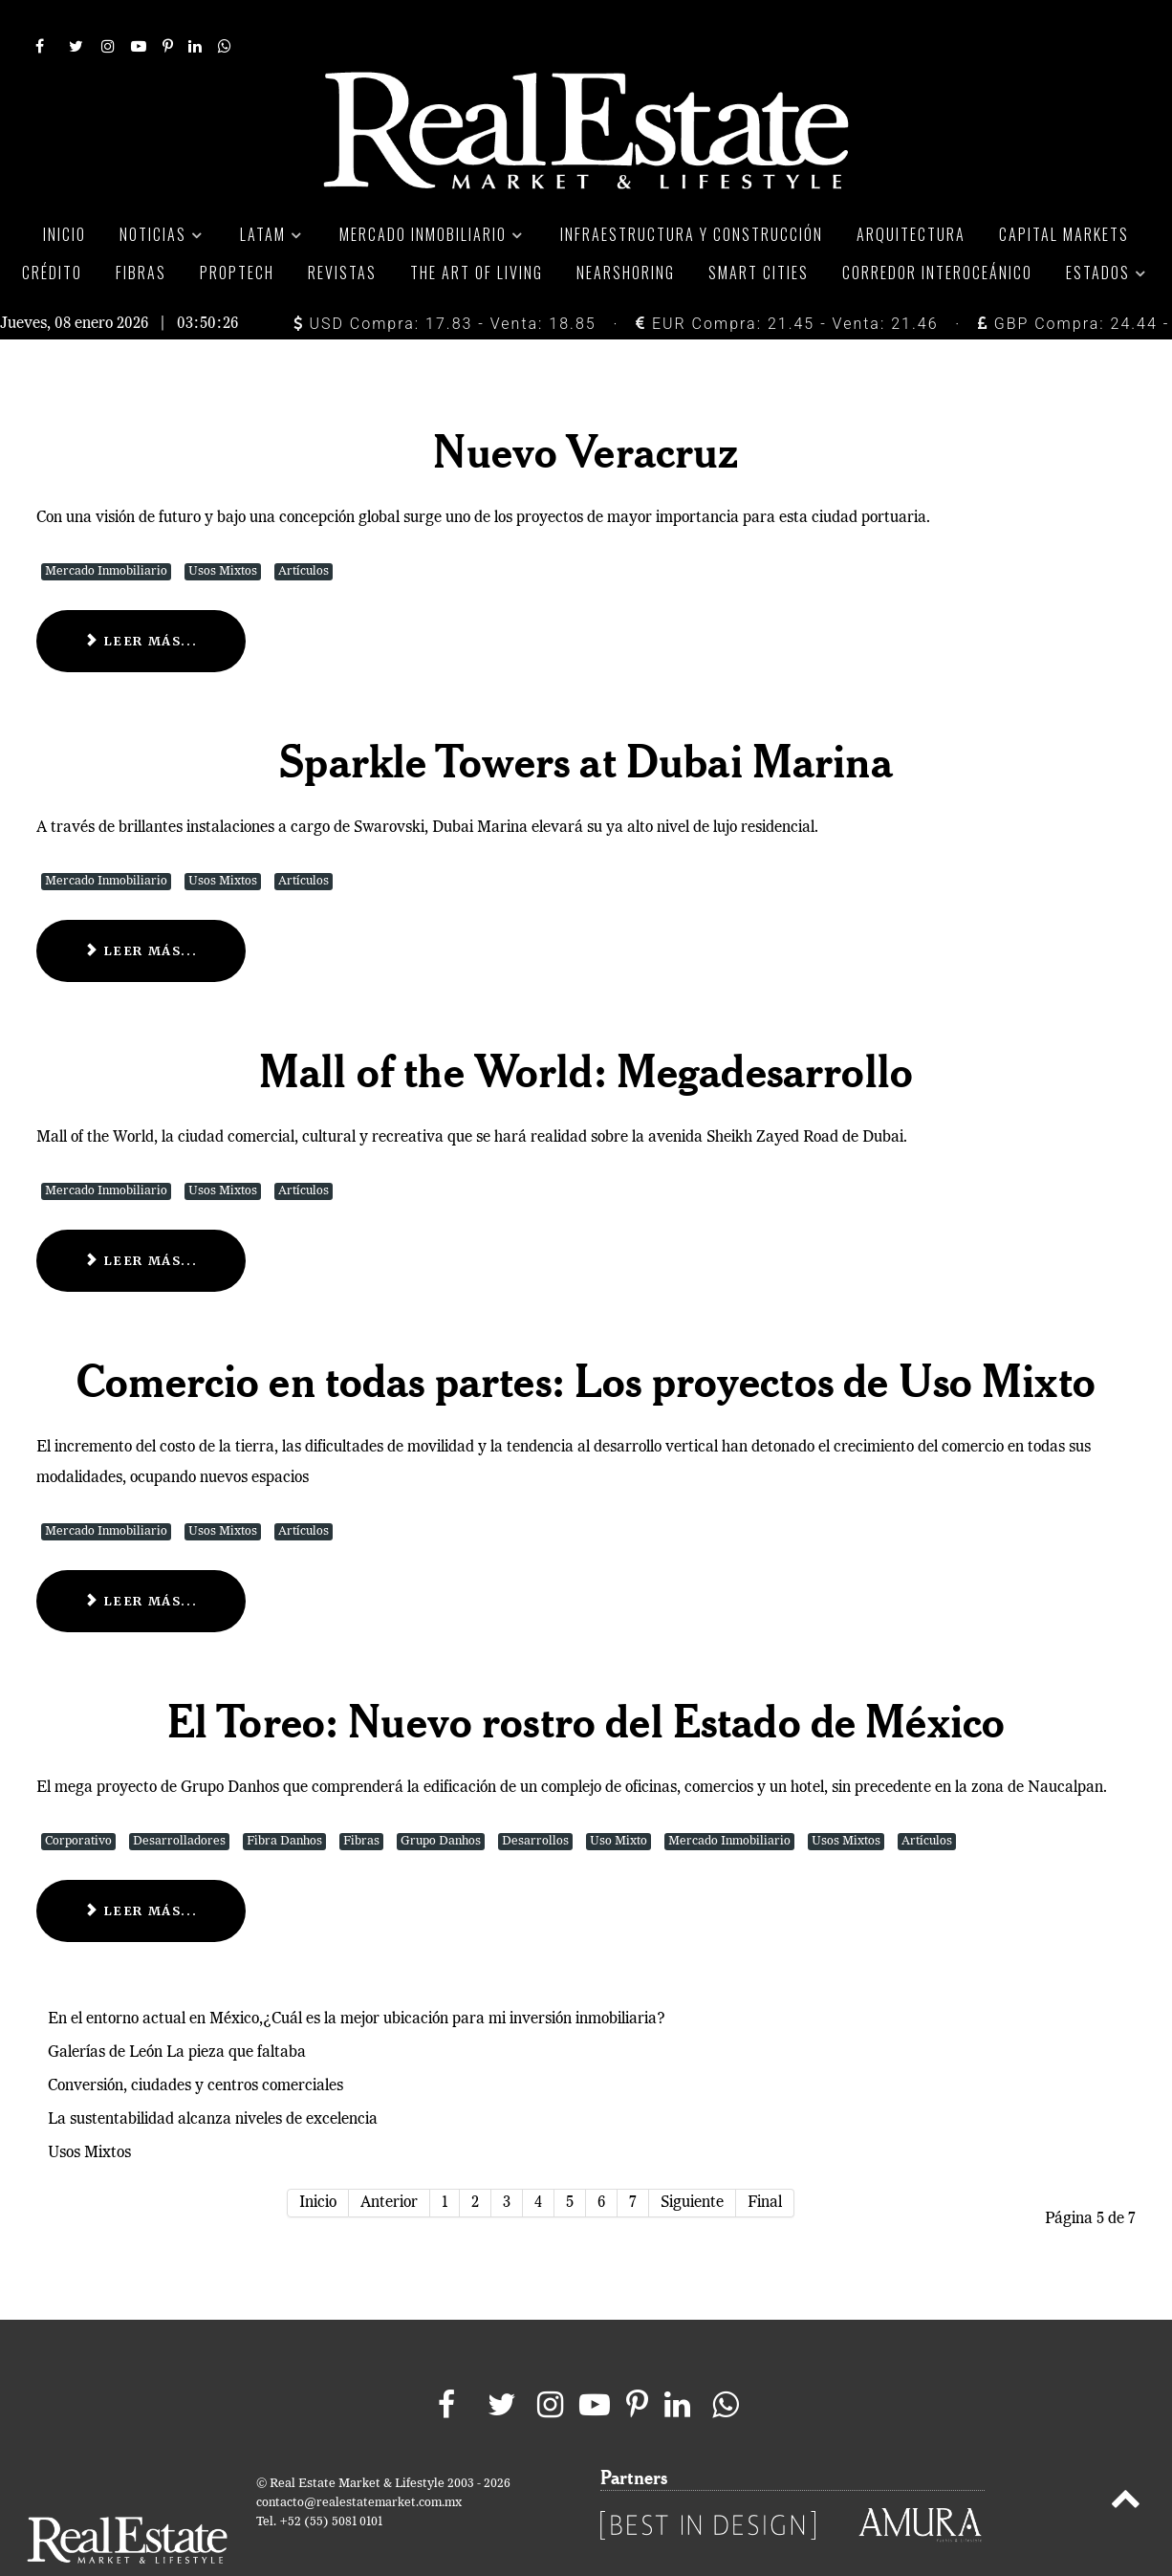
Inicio (317, 2160)
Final (765, 2160)
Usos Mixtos (222, 528)
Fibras (361, 1799)
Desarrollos (535, 1799)
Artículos (303, 528)
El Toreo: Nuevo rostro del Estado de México (586, 1677)
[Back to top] (1125, 2459)
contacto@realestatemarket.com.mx (359, 2460)
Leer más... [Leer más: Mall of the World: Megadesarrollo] (141, 1217)
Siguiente (692, 2160)
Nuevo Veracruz (585, 407)
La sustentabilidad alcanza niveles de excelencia (213, 2077)
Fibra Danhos (284, 1799)
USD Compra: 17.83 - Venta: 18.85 (445, 281)
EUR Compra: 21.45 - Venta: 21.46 (787, 281)
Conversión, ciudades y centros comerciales (195, 2043)
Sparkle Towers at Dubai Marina (586, 717)
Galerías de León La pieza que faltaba (177, 2010)
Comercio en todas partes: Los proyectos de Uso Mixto (586, 1336)
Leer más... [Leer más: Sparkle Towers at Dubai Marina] (141, 907)
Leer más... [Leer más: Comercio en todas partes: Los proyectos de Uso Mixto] (141, 1557)
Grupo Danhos (441, 1799)
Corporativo (78, 1799)
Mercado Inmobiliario (106, 528)
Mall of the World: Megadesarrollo (586, 1027)
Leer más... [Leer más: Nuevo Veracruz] (141, 597)
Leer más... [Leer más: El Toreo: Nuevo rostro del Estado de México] (141, 1868)
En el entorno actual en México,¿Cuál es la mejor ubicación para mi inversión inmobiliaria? (356, 1976)
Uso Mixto (618, 1799)
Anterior (389, 2160)
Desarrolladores (179, 1799)
